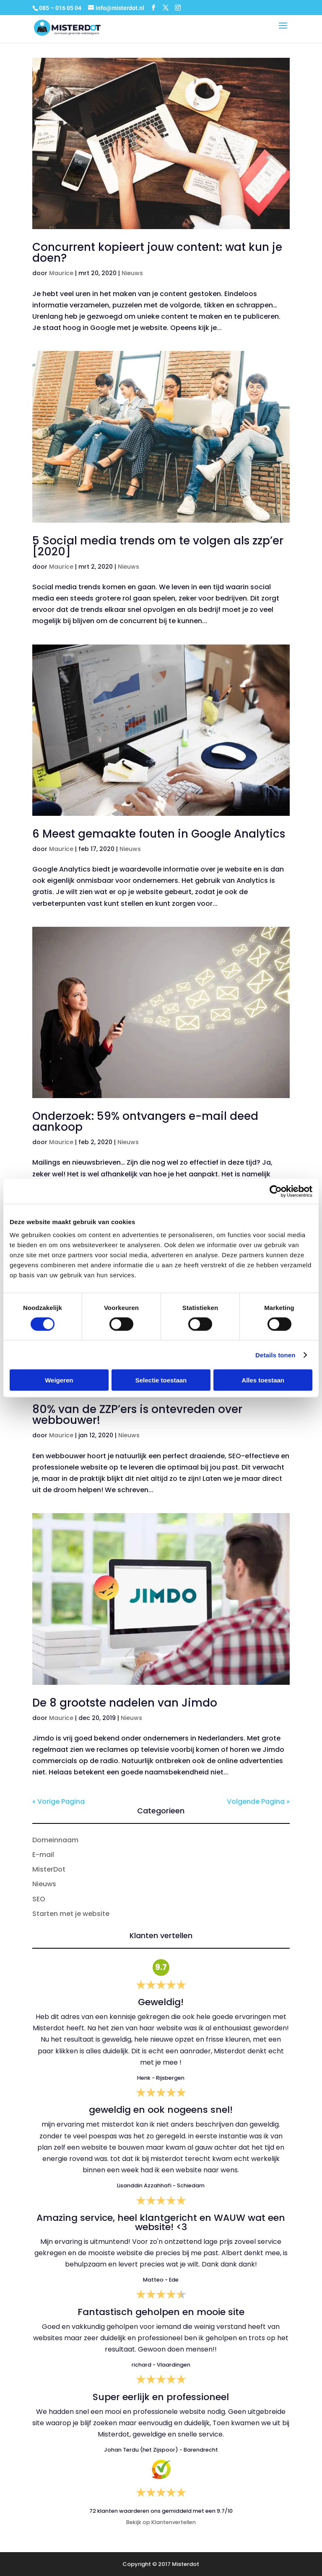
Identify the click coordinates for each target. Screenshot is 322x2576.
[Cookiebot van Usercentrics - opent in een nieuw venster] (275, 1191)
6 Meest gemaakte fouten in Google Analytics (158, 833)
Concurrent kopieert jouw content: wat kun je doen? (157, 253)
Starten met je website (70, 1913)
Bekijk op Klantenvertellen (161, 2522)
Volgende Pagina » (258, 1801)
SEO (38, 1899)
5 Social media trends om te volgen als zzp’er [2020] (157, 546)
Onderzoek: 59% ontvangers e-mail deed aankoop (145, 1122)
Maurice (61, 273)
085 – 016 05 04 (61, 8)
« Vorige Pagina (58, 1801)
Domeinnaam (55, 1840)
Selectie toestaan (161, 1380)
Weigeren (59, 1380)
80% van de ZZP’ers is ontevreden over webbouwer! (137, 1415)
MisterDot (48, 1869)
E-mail (43, 1854)
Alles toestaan (263, 1380)
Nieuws (132, 273)
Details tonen (275, 1354)
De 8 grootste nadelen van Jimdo (124, 1702)
